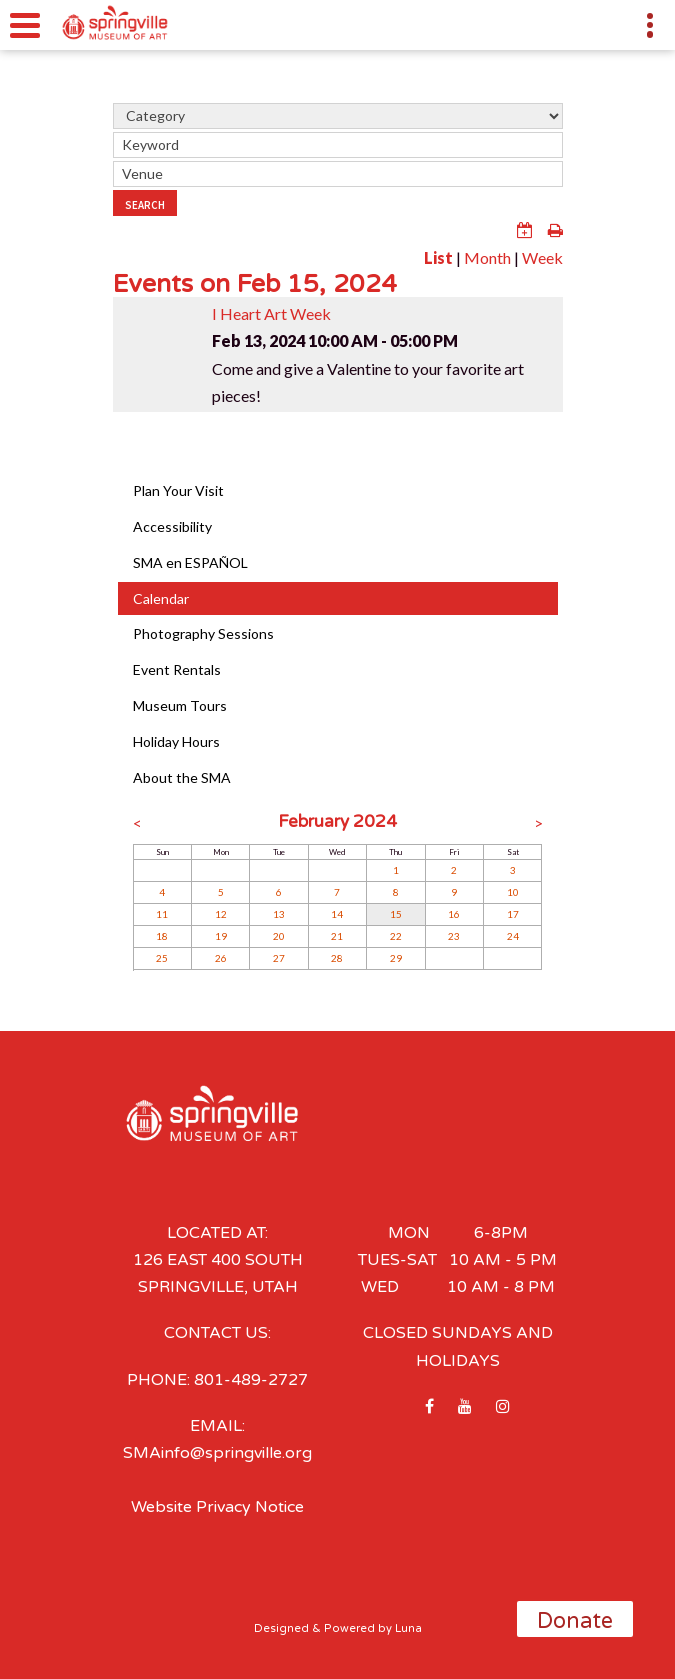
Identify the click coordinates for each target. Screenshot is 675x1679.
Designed (281, 1628)
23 (454, 936)
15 (396, 914)
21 (337, 936)
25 (162, 958)
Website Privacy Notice (217, 1507)
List (438, 257)
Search (145, 205)
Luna (408, 1628)
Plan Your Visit (178, 490)
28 (337, 958)
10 (513, 892)
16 (454, 914)
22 (396, 936)
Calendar (161, 598)
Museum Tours (180, 705)
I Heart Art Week (271, 313)
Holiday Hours (176, 741)
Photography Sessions (203, 633)
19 (221, 936)
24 (513, 936)
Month (487, 257)
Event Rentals (177, 669)
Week (542, 257)
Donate (575, 1621)
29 (396, 958)
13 (279, 914)
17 (513, 914)
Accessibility (172, 526)
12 (221, 914)
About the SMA (182, 777)
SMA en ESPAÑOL (190, 562)
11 (162, 914)
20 (279, 936)
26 (221, 958)
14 (337, 914)
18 (162, 936)
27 (279, 958)
